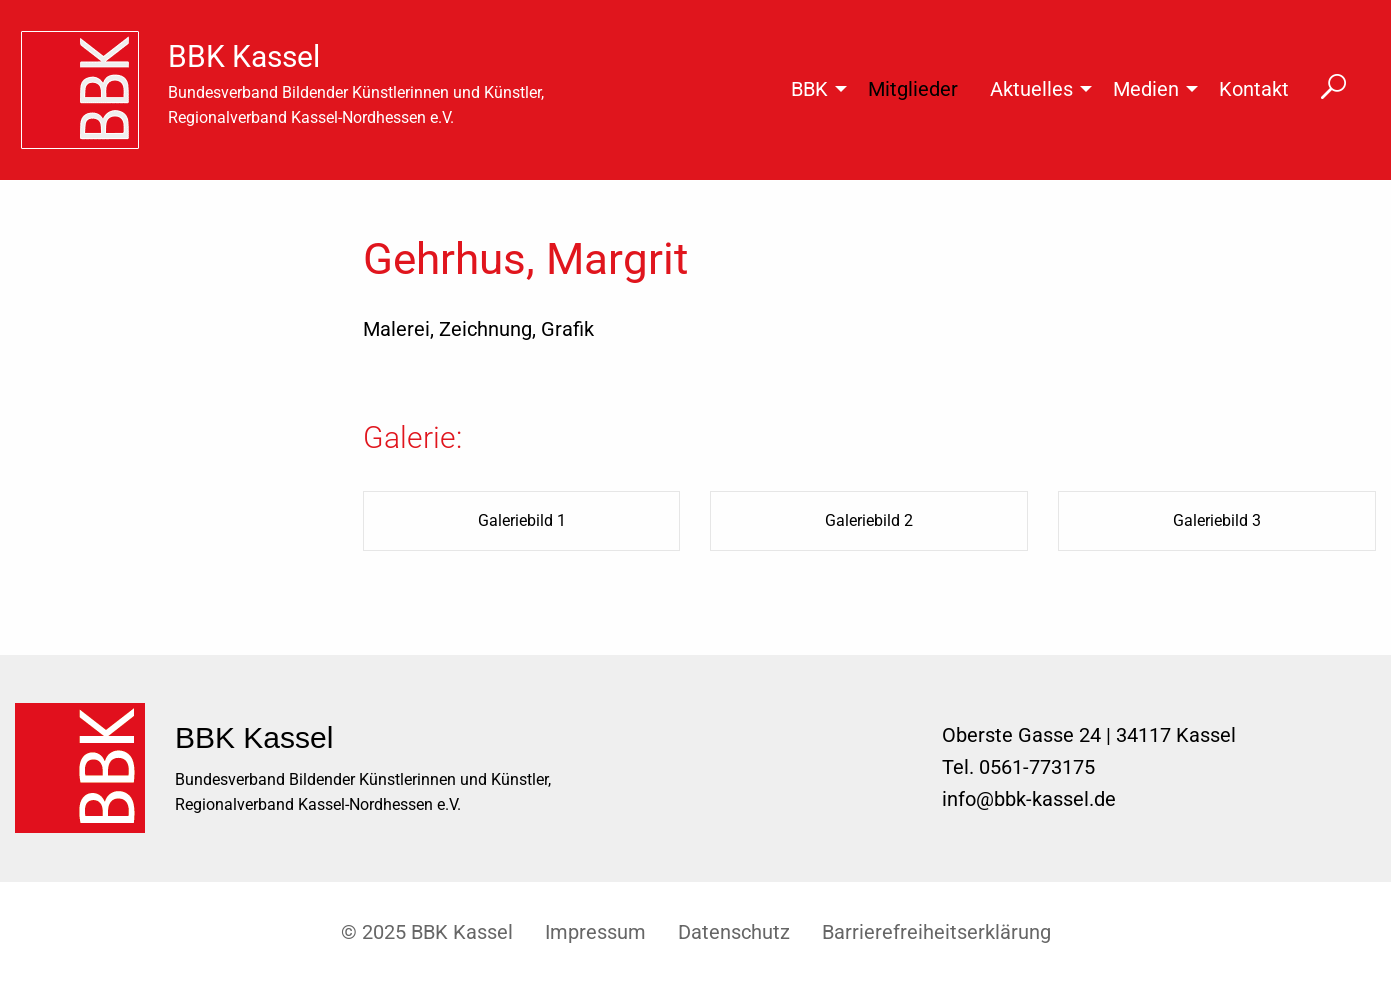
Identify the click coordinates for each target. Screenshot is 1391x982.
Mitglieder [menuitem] (913, 89)
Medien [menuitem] (1146, 89)
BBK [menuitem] (809, 89)
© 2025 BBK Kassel (427, 932)
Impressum (595, 932)
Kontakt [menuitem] (1254, 89)
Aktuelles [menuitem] (1031, 89)
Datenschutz (734, 932)
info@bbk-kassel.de (1029, 799)
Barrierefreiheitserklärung (936, 932)
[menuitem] (88, 90)
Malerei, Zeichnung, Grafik (478, 329)
